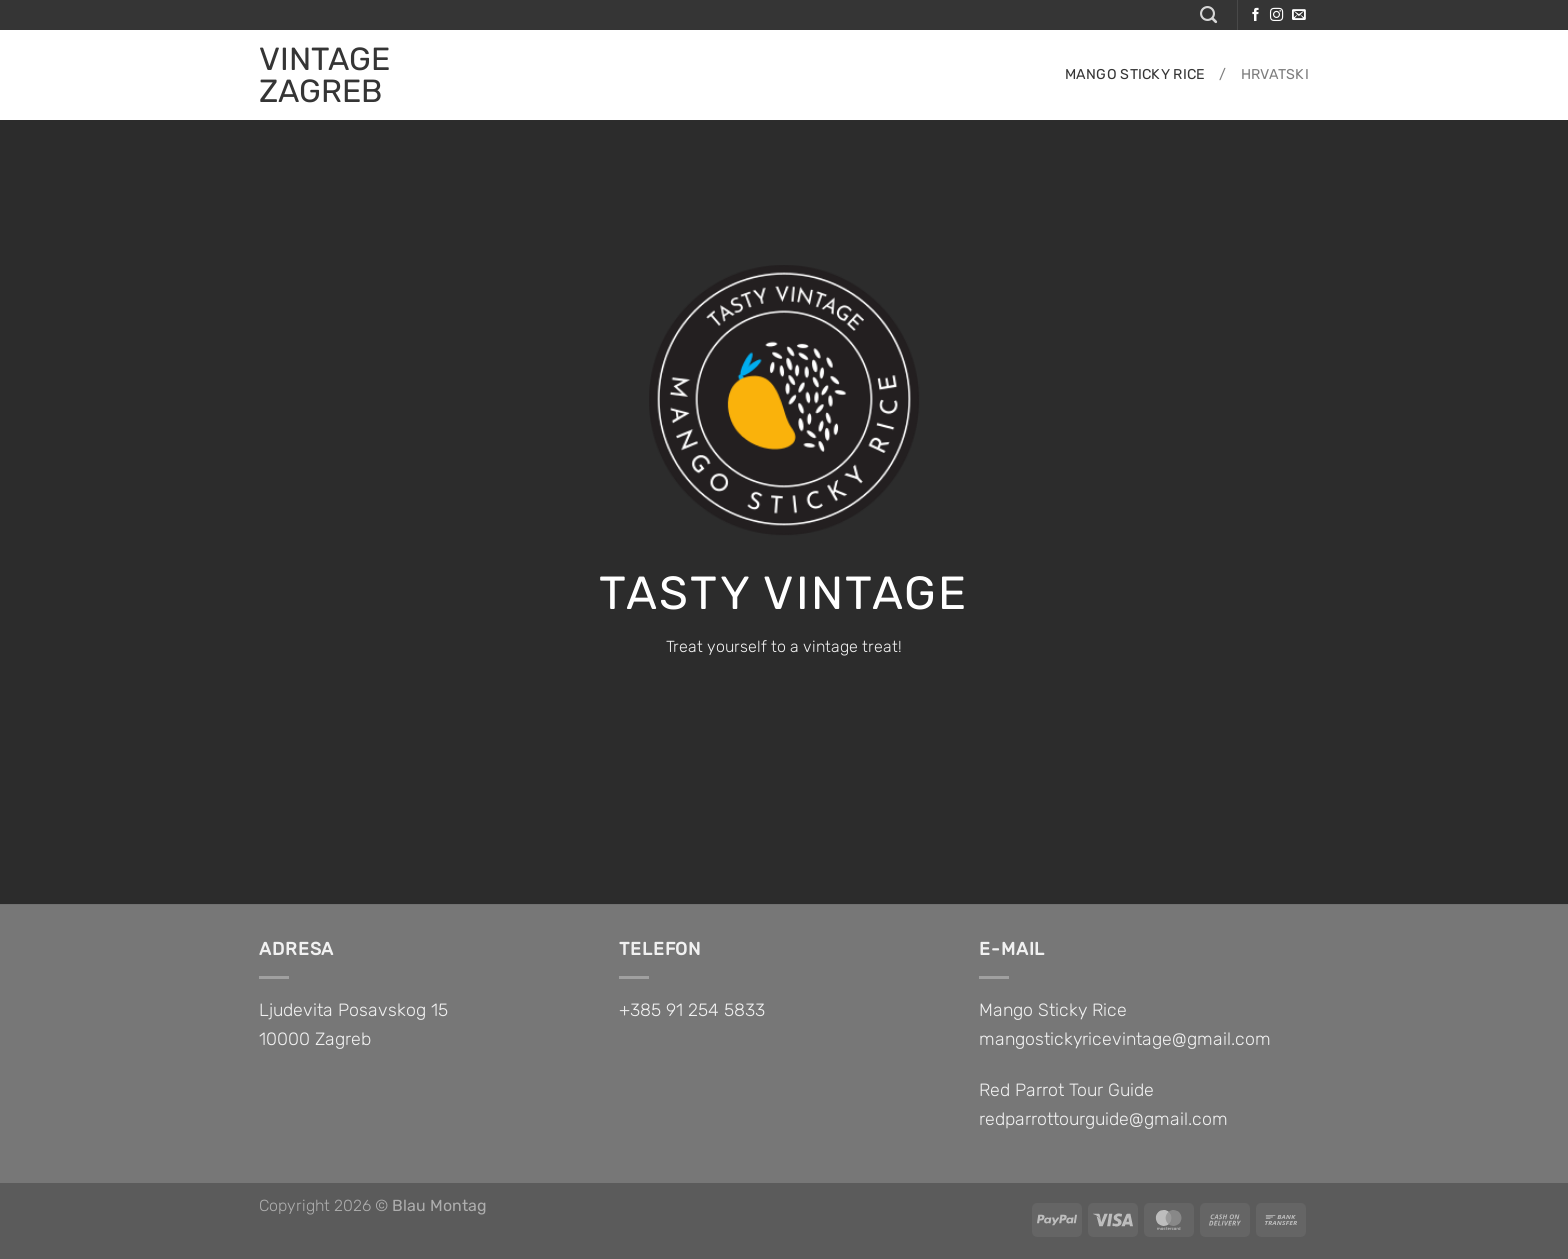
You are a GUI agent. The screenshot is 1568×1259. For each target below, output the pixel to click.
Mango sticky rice (1135, 74)
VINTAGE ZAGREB (324, 75)
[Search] (1208, 15)
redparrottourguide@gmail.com (1103, 1118)
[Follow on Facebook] (1255, 15)
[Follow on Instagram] (1276, 15)
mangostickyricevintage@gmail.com (1125, 1038)
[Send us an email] (1298, 15)
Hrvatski (1275, 74)
